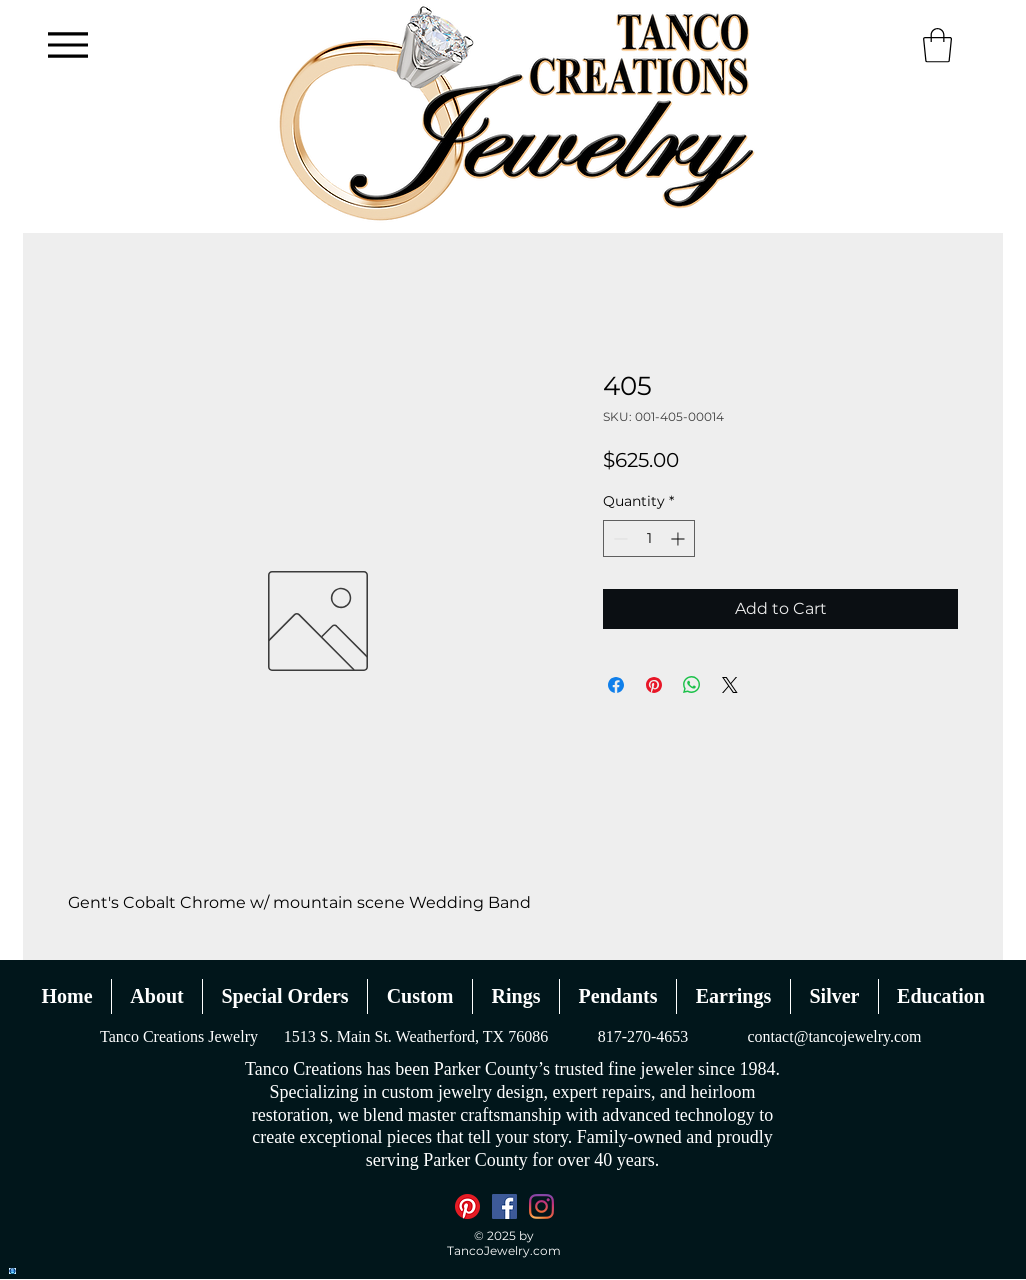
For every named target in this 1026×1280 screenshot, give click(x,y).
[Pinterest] (467, 1206)
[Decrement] (618, 538)
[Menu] (67, 44)
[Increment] (679, 538)
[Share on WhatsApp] (692, 685)
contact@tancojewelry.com (834, 1036)
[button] (937, 45)
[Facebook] (504, 1206)
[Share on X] (730, 685)
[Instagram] (541, 1206)
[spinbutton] (649, 538)
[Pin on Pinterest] (654, 685)
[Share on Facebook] (616, 685)
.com (545, 1250)
